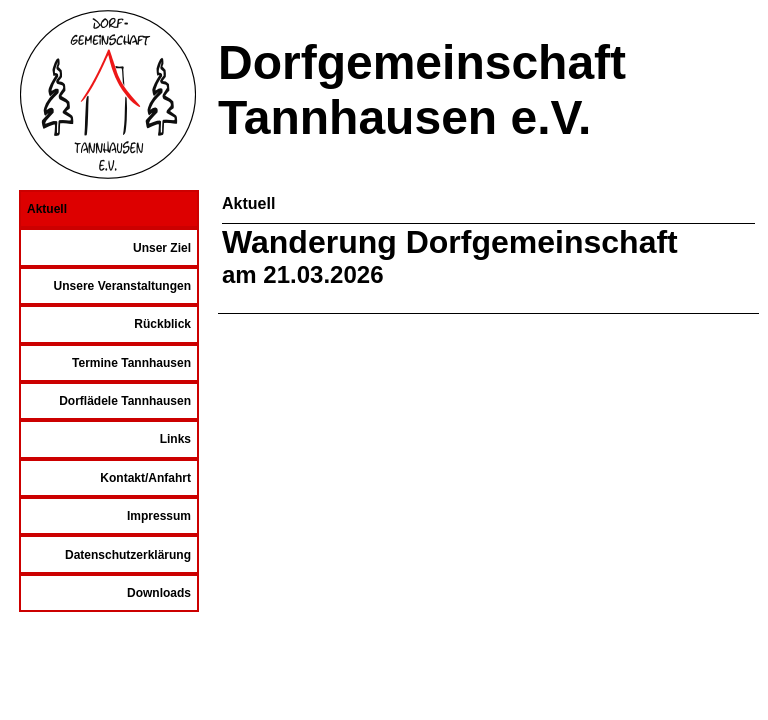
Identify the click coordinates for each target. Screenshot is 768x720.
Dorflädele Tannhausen (125, 401)
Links (175, 439)
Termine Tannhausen (131, 363)
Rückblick (162, 324)
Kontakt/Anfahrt (145, 478)
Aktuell (47, 209)
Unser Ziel (162, 248)
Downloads (159, 593)
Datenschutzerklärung (128, 555)
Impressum (159, 516)
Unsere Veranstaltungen (122, 286)
